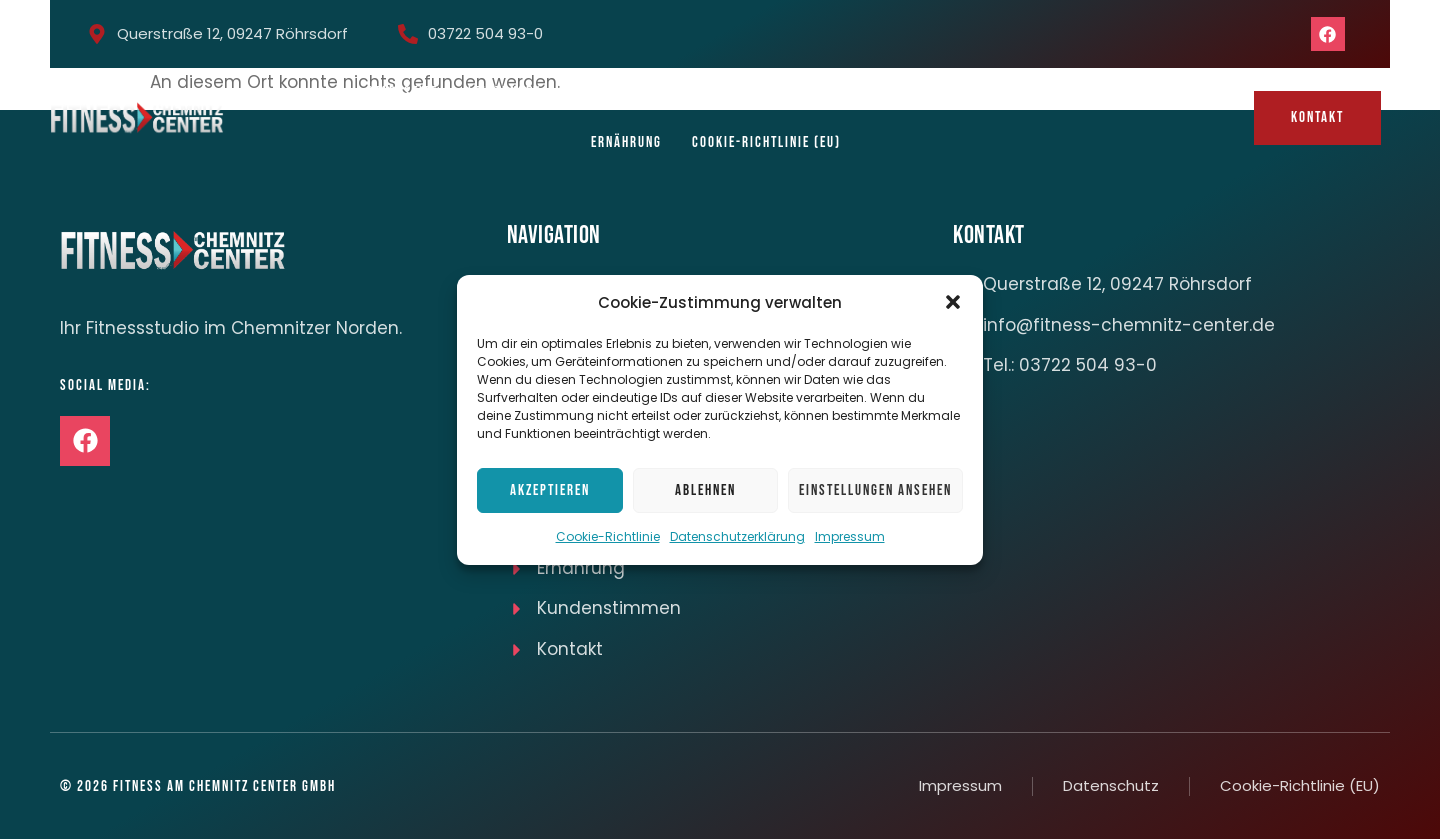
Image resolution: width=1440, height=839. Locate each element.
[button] (953, 302)
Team (680, 92)
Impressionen (771, 92)
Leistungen (504, 92)
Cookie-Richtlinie (608, 536)
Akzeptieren (550, 490)
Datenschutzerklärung (737, 536)
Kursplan (602, 92)
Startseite (402, 92)
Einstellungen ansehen (875, 490)
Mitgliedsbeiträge (907, 92)
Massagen (1031, 92)
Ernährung (626, 142)
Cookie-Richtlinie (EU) (766, 142)
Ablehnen (705, 490)
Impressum (850, 536)
